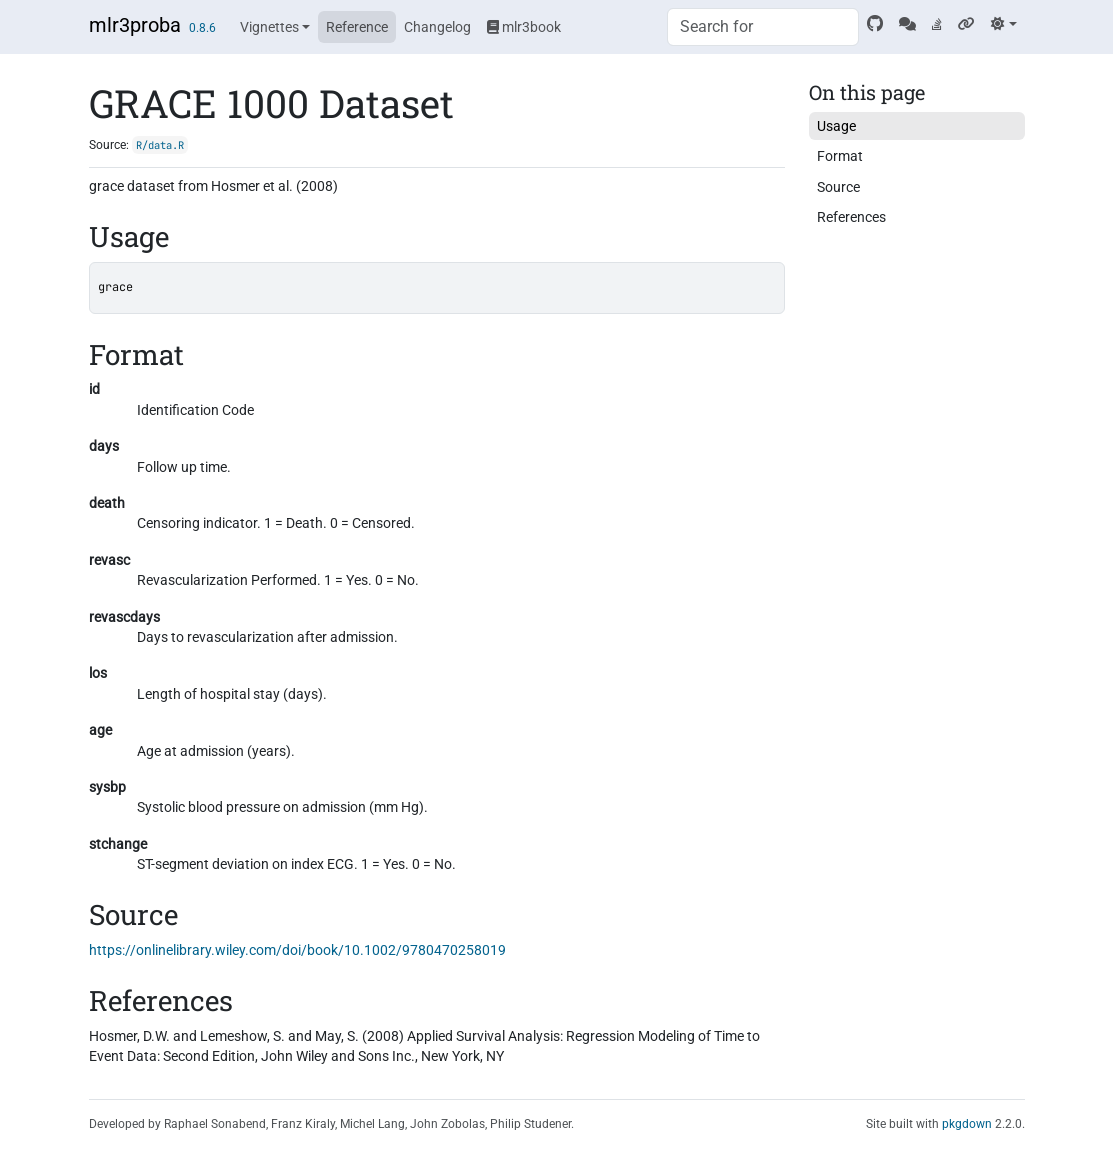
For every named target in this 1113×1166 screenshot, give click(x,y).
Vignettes (269, 27)
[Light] (1003, 24)
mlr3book (524, 27)
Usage (836, 126)
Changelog (437, 27)
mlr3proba (135, 25)
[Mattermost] (907, 24)
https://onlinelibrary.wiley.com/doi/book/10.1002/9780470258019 (297, 950)
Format (840, 156)
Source (838, 187)
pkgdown (967, 1124)
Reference (357, 27)
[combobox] (763, 27)
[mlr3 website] (966, 24)
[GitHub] (875, 24)
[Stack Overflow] (937, 24)
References (851, 217)
